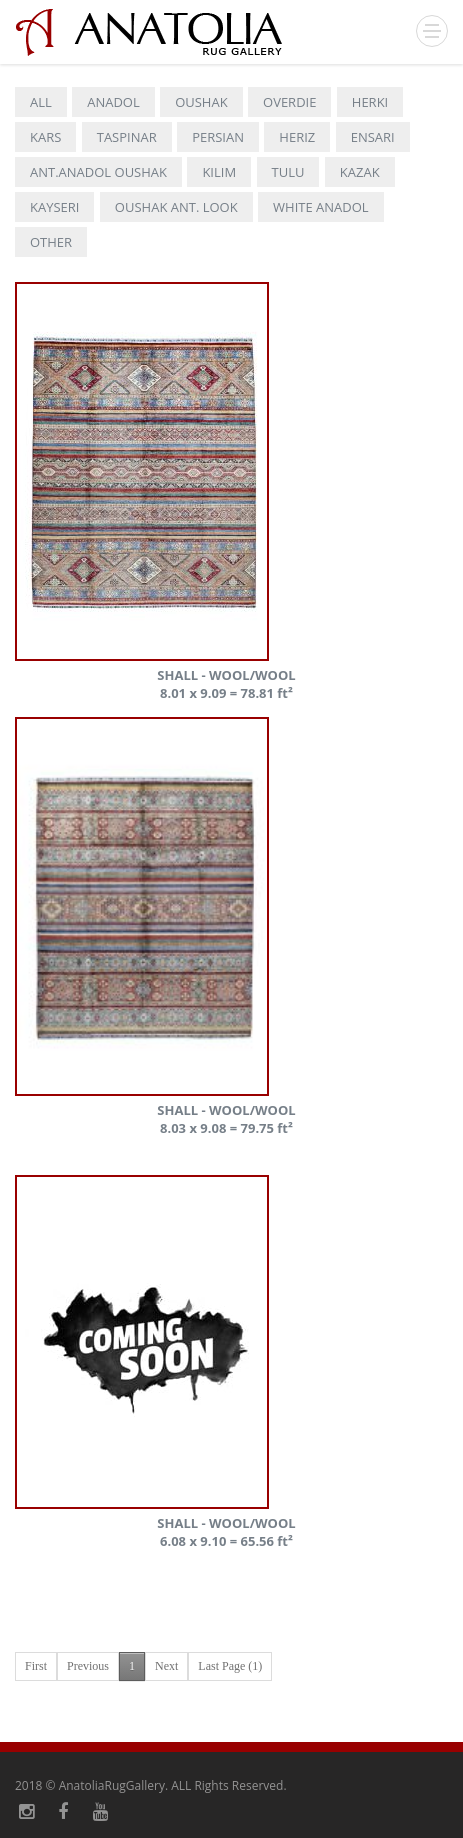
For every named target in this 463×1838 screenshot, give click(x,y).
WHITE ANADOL (321, 207)
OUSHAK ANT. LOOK (176, 207)
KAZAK (360, 172)
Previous (88, 1666)
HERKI (370, 102)
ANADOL (113, 102)
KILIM (219, 172)
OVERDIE (289, 102)
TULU (288, 172)
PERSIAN (218, 137)
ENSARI (373, 137)
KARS (45, 137)
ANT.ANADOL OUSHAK (98, 172)
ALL (41, 102)
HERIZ (297, 137)
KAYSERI (54, 207)
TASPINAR (127, 137)
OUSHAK (201, 102)
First (36, 1666)
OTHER (51, 242)
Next (166, 1666)
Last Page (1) (230, 1666)
